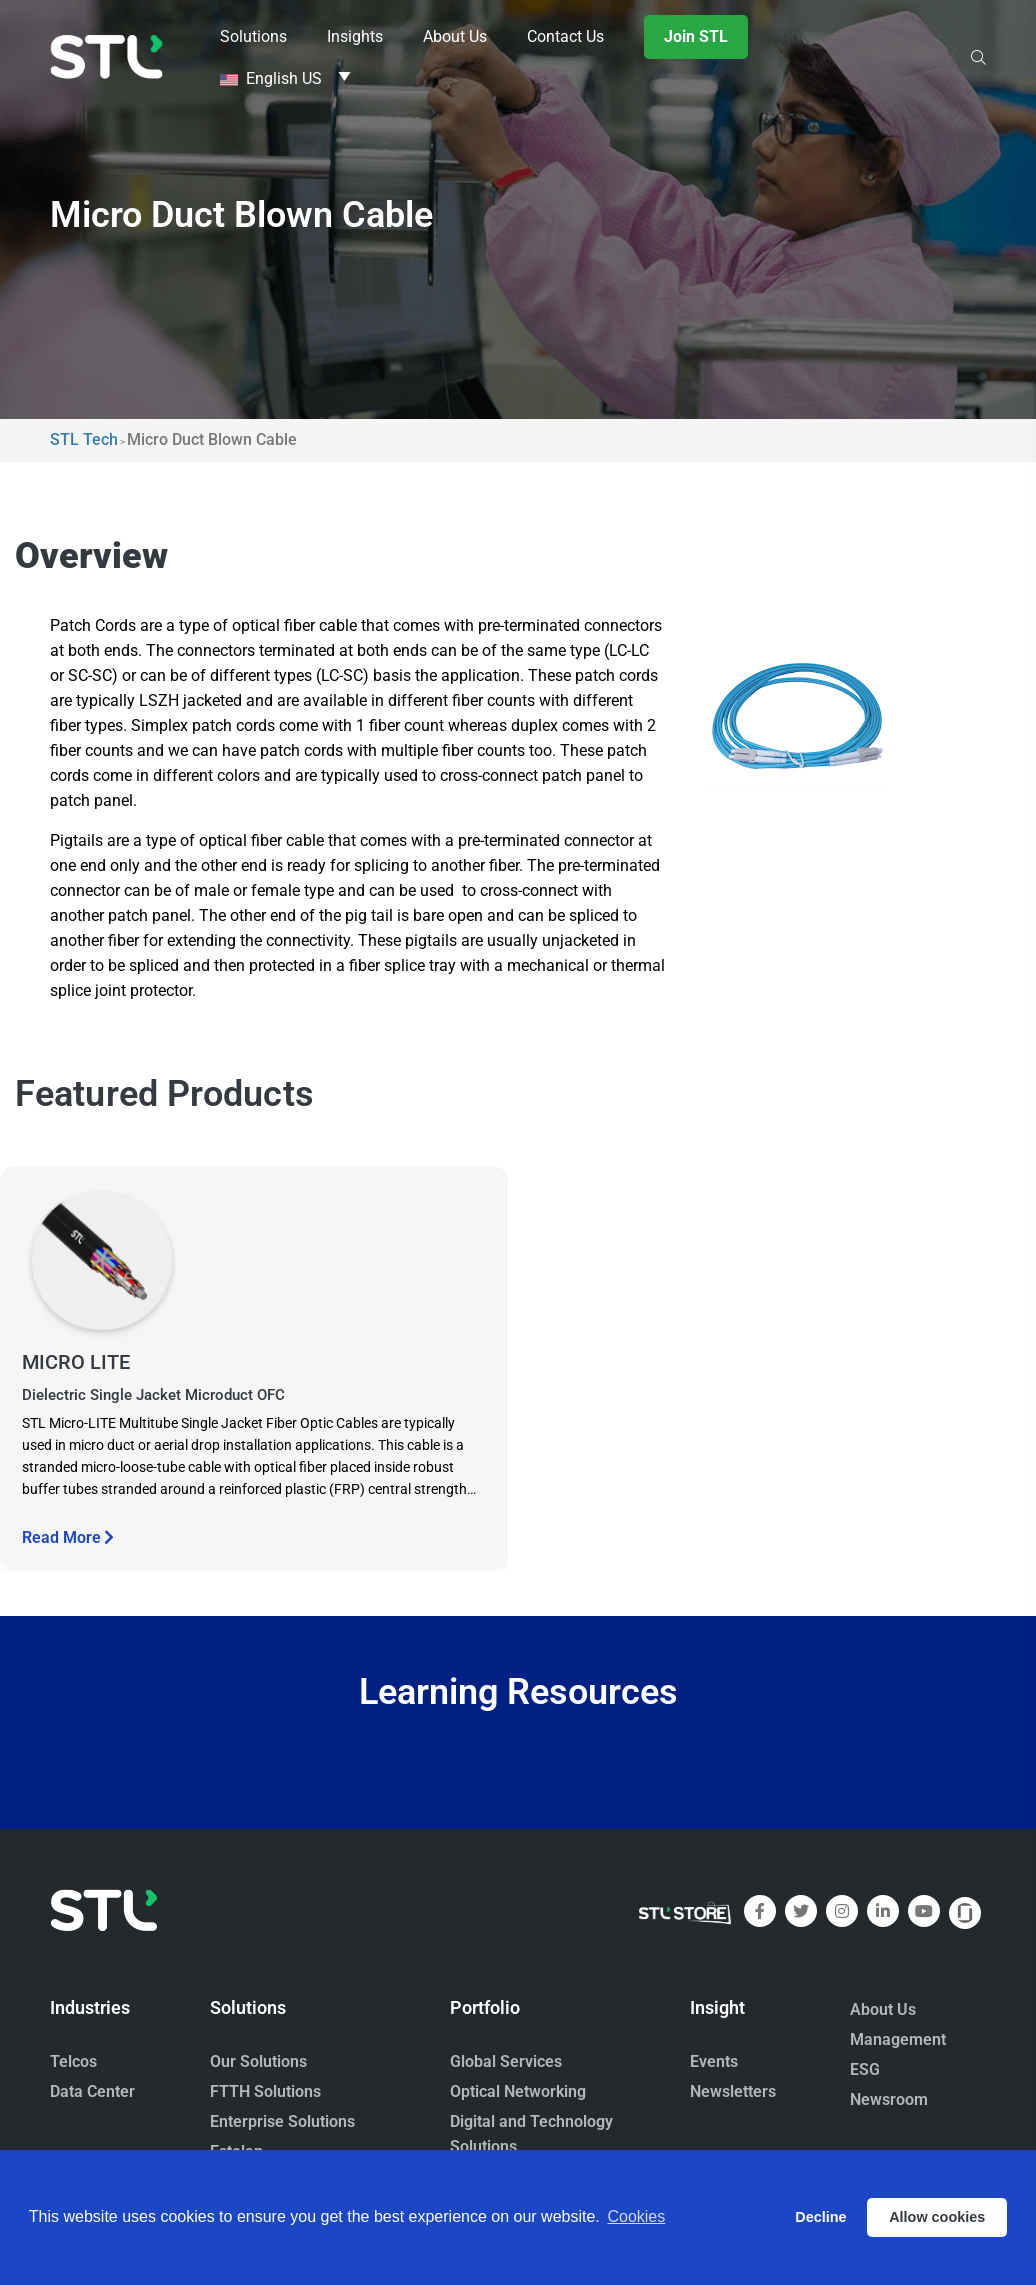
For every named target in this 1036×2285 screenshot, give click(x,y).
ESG (865, 2069)
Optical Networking (518, 2091)
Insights (355, 36)
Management (898, 2039)
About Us (883, 2009)
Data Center (92, 2091)
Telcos (73, 2061)
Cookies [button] (636, 2216)
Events (714, 2061)
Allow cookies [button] (937, 2217)
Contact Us (565, 36)
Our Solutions (258, 2061)
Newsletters (733, 2091)
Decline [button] (820, 2217)
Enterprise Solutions (282, 2121)
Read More (68, 1537)
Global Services (506, 2061)
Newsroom (889, 2099)
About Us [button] (455, 36)
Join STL (696, 36)
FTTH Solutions (265, 2091)
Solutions (253, 36)
